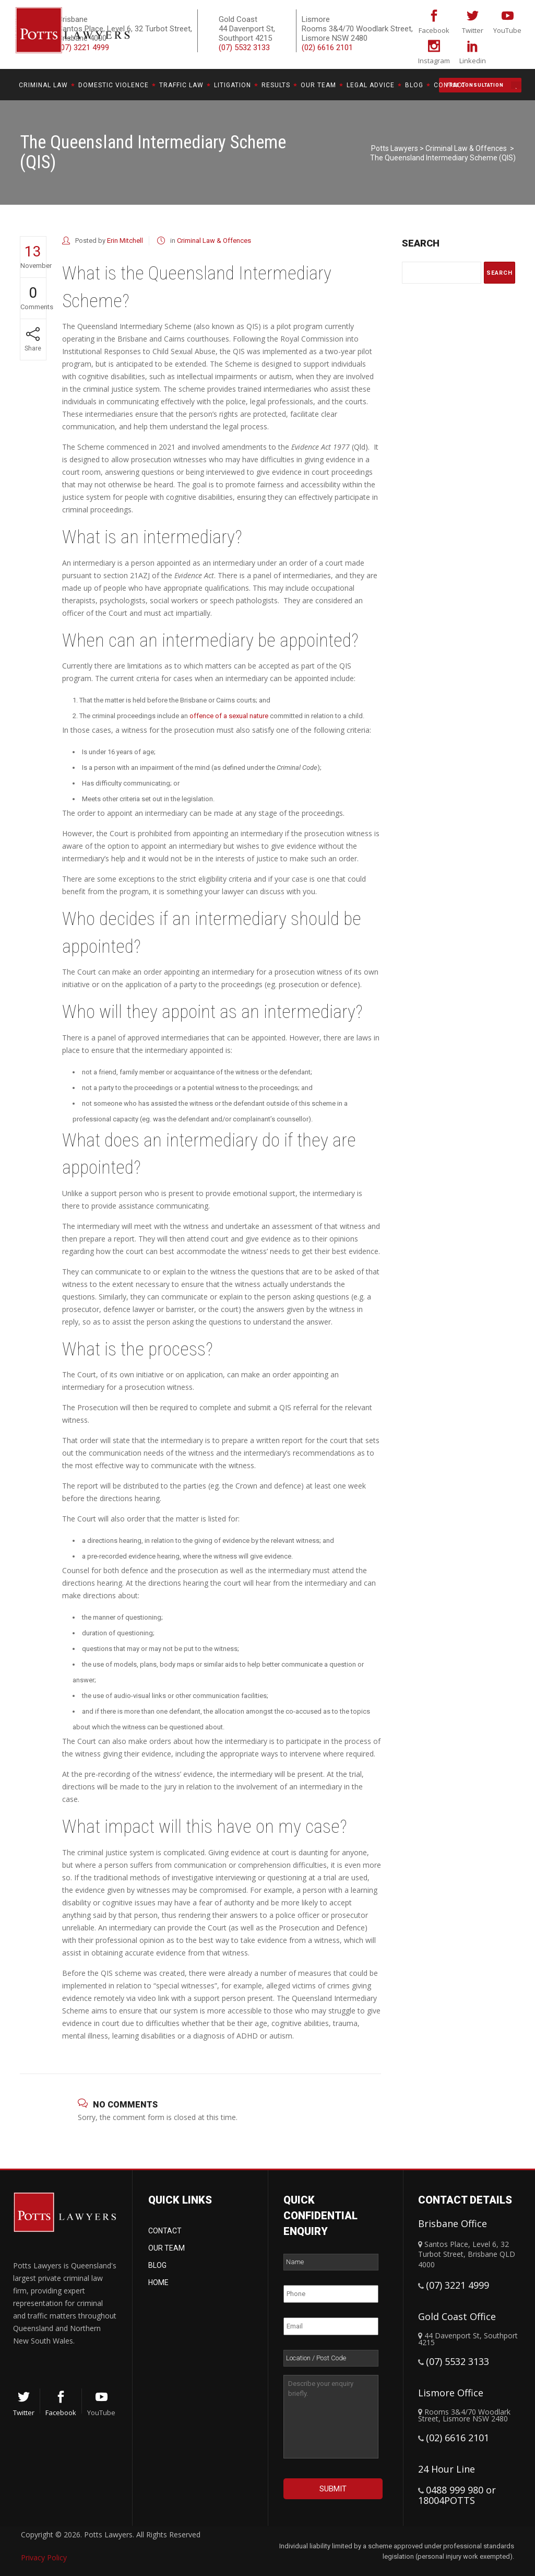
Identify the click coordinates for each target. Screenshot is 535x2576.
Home (158, 2282)
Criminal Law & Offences (466, 148)
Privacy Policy (44, 2557)
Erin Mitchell (125, 240)
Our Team (166, 2248)
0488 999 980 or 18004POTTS (457, 2495)
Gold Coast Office (457, 2316)
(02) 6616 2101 (327, 47)
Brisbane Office (452, 2223)
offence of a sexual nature (228, 716)
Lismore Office (450, 2392)
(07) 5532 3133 (244, 47)
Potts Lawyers (394, 148)
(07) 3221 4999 (457, 2285)
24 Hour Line (446, 2469)
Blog (157, 2265)
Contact (165, 2231)
